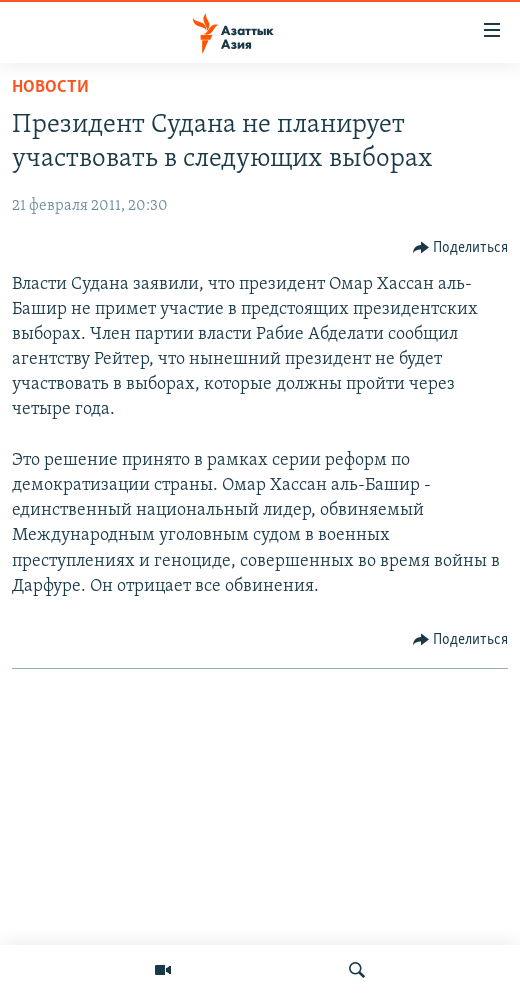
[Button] (461, 248)
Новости (50, 87)
